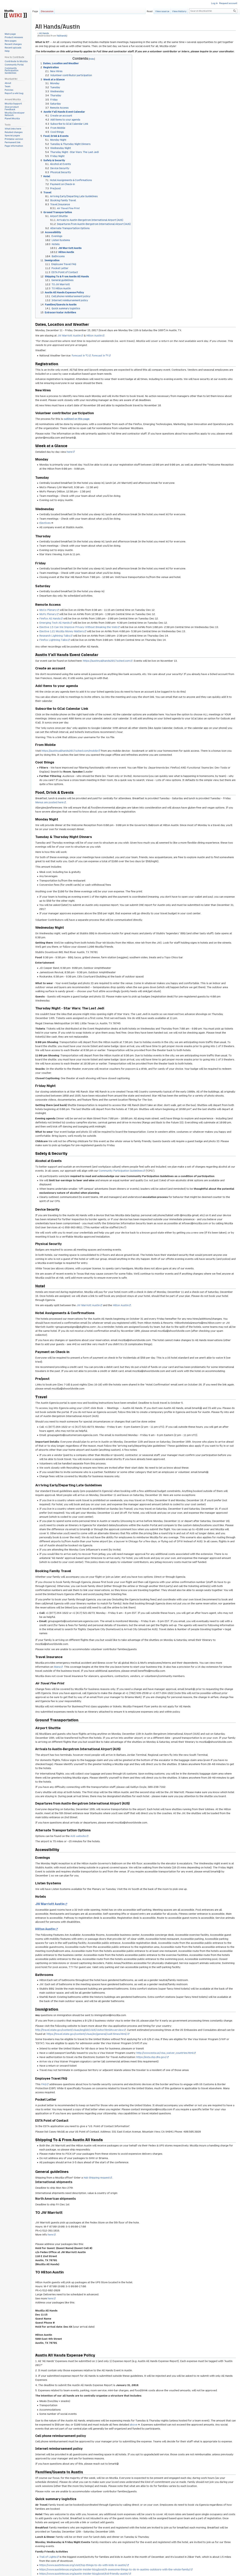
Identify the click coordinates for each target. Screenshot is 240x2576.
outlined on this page (76, 418)
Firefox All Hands (49, 618)
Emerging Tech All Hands (54, 622)
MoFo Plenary (47, 614)
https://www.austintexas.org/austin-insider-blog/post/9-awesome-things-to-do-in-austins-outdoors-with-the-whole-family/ (114, 2569)
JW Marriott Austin (69, 335)
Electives (45, 522)
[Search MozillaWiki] (213, 10)
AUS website (78, 1836)
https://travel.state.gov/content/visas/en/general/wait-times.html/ (87, 2034)
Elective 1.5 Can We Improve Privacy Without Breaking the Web (78, 627)
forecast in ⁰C (80, 355)
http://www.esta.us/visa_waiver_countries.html (164, 2052)
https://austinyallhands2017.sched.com (106, 660)
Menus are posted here (49, 802)
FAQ (43, 2084)
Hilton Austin (94, 335)
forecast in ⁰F (100, 355)
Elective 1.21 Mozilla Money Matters (61, 631)
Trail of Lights (47, 2556)
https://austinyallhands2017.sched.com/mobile (70, 750)
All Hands (44, 33)
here (69, 451)
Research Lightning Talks (54, 635)
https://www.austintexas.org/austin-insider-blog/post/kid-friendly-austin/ (84, 2573)
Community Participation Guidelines (121, 1170)
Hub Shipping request (97, 2177)
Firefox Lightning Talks (53, 640)
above (133, 2424)
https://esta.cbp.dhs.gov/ (151, 2057)
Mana (57, 1666)
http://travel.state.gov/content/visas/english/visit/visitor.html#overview (79, 2030)
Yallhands (62, 36)
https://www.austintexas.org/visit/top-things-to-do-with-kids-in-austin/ (82, 2565)
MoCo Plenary (47, 610)
